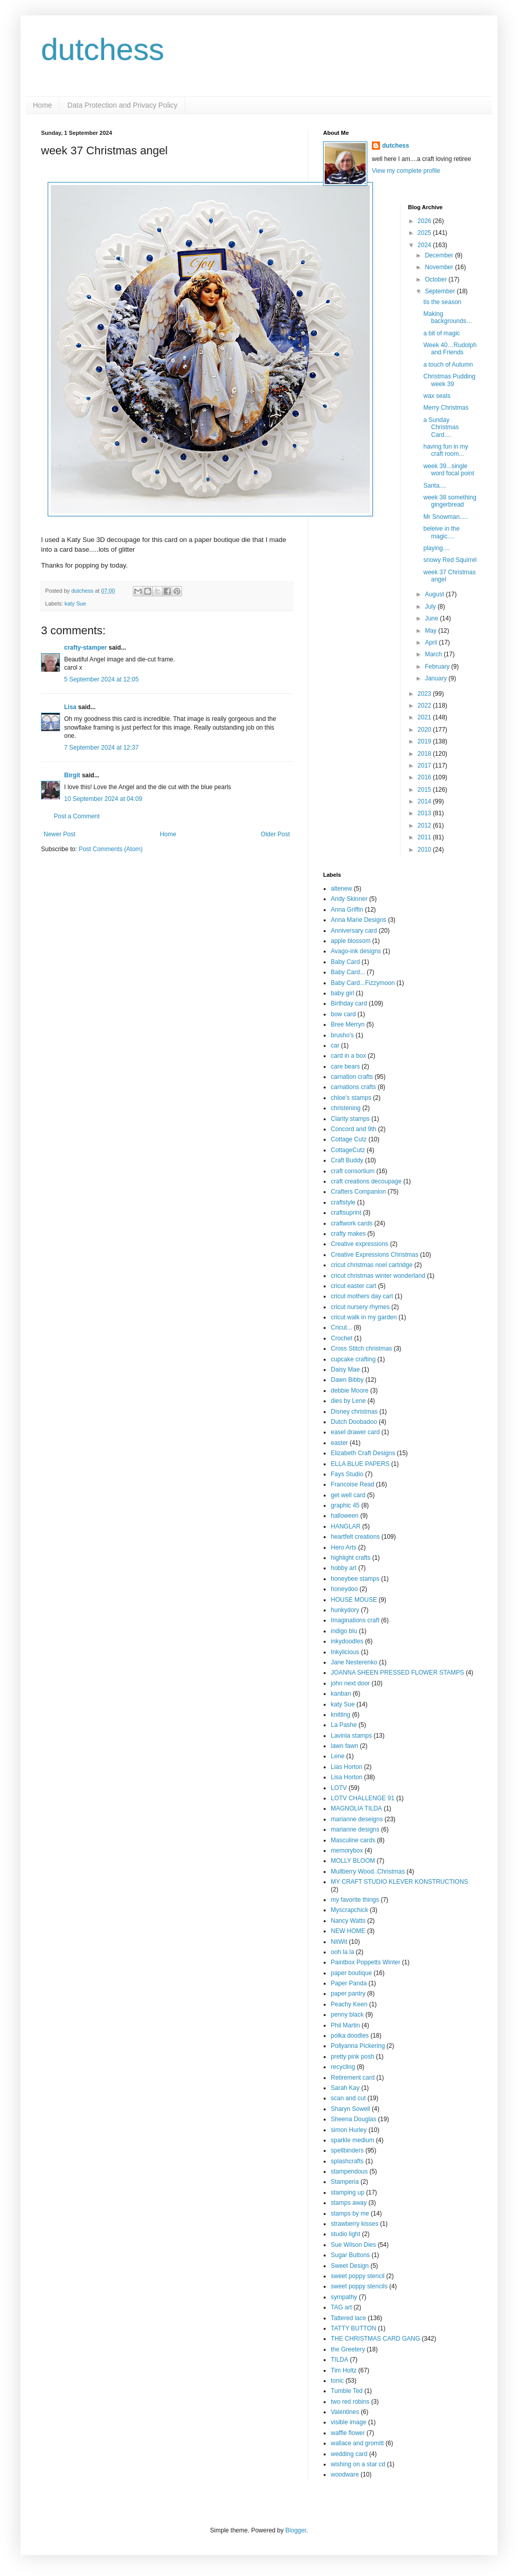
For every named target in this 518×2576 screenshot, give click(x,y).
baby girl (342, 993)
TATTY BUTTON (353, 2328)
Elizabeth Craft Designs (363, 1453)
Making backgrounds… (447, 317)
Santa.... (434, 485)
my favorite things (355, 1899)
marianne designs (355, 1829)
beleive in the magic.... (441, 532)
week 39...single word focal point (448, 469)
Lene (338, 1756)
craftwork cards (351, 1223)
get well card (348, 1495)
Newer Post (59, 834)
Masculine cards (353, 1840)
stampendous (349, 2171)
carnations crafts (353, 1087)
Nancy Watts (348, 1920)
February (438, 666)
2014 (425, 801)
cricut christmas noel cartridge (371, 1265)
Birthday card (349, 1003)
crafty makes (348, 1233)
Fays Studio (347, 1474)
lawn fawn (344, 1745)
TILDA (339, 2359)
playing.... (436, 548)
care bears (345, 1066)
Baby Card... (348, 972)
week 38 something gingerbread (449, 501)
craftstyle (343, 1202)
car (335, 1045)
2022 (425, 705)
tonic (337, 2380)
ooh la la (342, 1952)
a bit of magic (441, 333)
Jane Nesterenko (354, 1662)
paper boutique (351, 1973)
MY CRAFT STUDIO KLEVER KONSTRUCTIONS (399, 1881)
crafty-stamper (85, 647)
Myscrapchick (349, 1910)
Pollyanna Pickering (358, 2045)
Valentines (345, 2412)
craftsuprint (346, 1212)
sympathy (344, 2297)
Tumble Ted (347, 2390)
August (435, 594)
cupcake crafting (353, 1359)
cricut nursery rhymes (360, 1307)
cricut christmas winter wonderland (378, 1275)
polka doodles (350, 2035)
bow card (343, 1014)
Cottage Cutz (349, 1139)
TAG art (341, 2307)
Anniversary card (354, 930)
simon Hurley (349, 2130)
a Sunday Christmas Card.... (441, 427)
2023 (425, 693)
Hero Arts (343, 1547)
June (432, 618)
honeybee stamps (355, 1578)
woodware (345, 2474)
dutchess (102, 49)
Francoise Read (352, 1484)
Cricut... (341, 1327)
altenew (341, 888)
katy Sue (75, 603)
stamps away (349, 2202)
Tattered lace (348, 2318)
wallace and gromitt (357, 2443)
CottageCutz (348, 1150)
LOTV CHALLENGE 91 (362, 1798)
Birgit (72, 775)
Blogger (295, 2530)
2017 (425, 765)
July (431, 606)
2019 (425, 741)
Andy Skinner (349, 898)
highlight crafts (350, 1557)
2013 (425, 813)
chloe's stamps (351, 1097)
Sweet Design (350, 2265)
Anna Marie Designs (358, 919)
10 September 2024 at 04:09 (103, 798)
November (440, 267)
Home (42, 105)
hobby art (343, 1568)
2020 (425, 729)
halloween (344, 1515)
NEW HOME (348, 1931)
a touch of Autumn (448, 364)
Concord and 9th (353, 1129)
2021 (425, 717)
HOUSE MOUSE (354, 1599)
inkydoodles (347, 1641)
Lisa (70, 707)
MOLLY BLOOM (353, 1860)
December (440, 255)
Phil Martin (345, 2025)
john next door (350, 1683)
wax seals (436, 395)
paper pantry (348, 1993)
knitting (340, 1714)
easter (339, 1442)
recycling (343, 2066)
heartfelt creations (355, 1536)
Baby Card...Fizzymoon (363, 983)
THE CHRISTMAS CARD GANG (375, 2338)
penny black (347, 2014)
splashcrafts (347, 2161)
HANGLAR (346, 1526)
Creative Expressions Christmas (375, 1254)
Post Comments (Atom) (110, 849)
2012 (425, 825)
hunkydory (345, 1610)
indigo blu (344, 1631)
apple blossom (350, 940)
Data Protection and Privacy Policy (122, 105)
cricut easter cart (353, 1286)
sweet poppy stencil (358, 2276)
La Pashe (344, 1724)
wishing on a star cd (358, 2464)
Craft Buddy (347, 1160)
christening (346, 1108)
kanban (341, 1693)
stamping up (347, 2192)
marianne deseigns (357, 1819)
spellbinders (347, 2150)
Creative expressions (359, 1243)
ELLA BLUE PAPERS (360, 1463)
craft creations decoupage (366, 1181)
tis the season (442, 302)
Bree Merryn (348, 1024)
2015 (425, 789)
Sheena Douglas (353, 2119)
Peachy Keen (349, 2004)
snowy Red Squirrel (449, 560)
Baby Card (345, 961)
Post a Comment (76, 816)
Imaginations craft (355, 1620)
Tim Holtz (343, 2370)
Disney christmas (354, 1411)
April (432, 642)
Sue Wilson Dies (353, 2244)
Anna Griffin (347, 909)
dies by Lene (348, 1400)
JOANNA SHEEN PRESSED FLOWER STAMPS (397, 1672)
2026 (425, 221)
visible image (348, 2422)
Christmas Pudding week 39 (449, 380)
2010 (425, 849)
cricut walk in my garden (364, 1317)
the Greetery (348, 2349)
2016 (425, 777)
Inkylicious (345, 1652)
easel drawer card (355, 1432)
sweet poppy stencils (359, 2286)
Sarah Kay (345, 2087)
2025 (425, 232)
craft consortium (352, 1171)
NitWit (339, 1941)
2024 (425, 245)
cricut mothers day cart (362, 1296)
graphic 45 (345, 1505)
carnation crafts (352, 1076)
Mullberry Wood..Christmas (368, 1871)
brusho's (342, 1035)
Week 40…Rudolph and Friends (449, 348)
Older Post (275, 834)
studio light (345, 2234)
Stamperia (345, 2181)
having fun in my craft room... (445, 450)
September (440, 291)
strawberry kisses (354, 2223)
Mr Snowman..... (445, 516)
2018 (425, 753)
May (431, 630)
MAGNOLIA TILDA (356, 1808)
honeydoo (344, 1589)
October (436, 279)
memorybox (347, 1850)
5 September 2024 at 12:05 (101, 679)
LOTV (339, 1788)
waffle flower (348, 2433)
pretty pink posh (352, 2056)
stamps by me (350, 2213)
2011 (425, 837)
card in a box (348, 1055)
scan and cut (348, 2098)
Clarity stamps (350, 1118)
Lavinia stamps (351, 1735)
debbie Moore (349, 1390)
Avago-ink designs (356, 951)
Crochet (341, 1338)
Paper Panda (349, 1983)
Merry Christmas (445, 407)
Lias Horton (346, 1766)
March (434, 654)
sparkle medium (352, 2140)
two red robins (350, 2401)
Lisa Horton (346, 1777)
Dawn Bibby (347, 1379)
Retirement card (352, 2077)
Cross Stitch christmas (361, 1348)
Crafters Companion (358, 1191)
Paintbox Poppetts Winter (365, 1962)
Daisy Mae (345, 1369)
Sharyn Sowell (350, 2108)
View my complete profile (406, 170)
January (436, 678)
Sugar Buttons (350, 2255)
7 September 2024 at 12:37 (101, 747)
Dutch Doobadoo (354, 1421)
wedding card (349, 2454)
